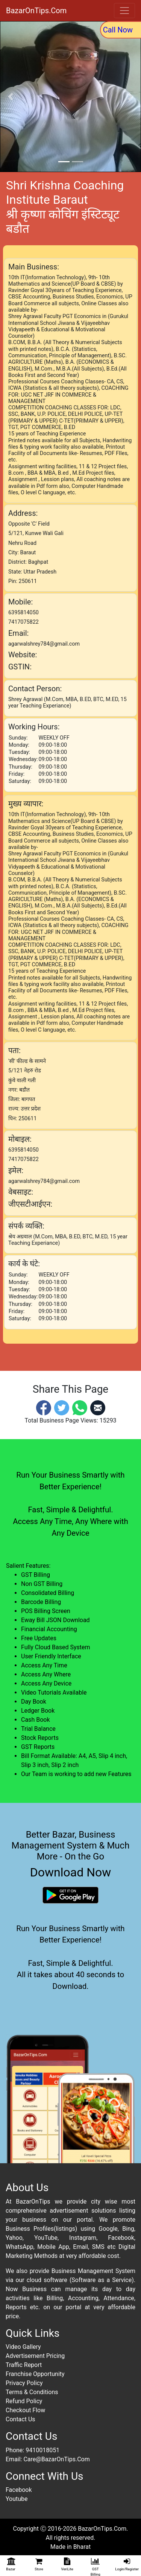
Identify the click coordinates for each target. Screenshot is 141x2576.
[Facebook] (43, 1407)
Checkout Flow (25, 2410)
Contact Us (20, 2419)
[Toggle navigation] (124, 10)
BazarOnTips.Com (36, 10)
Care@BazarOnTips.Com (56, 2459)
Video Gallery (23, 2346)
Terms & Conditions (32, 2392)
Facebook (19, 2489)
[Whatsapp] (79, 1407)
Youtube (17, 2498)
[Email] (97, 1407)
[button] (10, 96)
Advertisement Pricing (35, 2355)
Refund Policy (24, 2401)
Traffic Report (24, 2364)
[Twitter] (61, 1407)
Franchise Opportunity (35, 2374)
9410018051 (42, 2450)
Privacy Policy (24, 2383)
